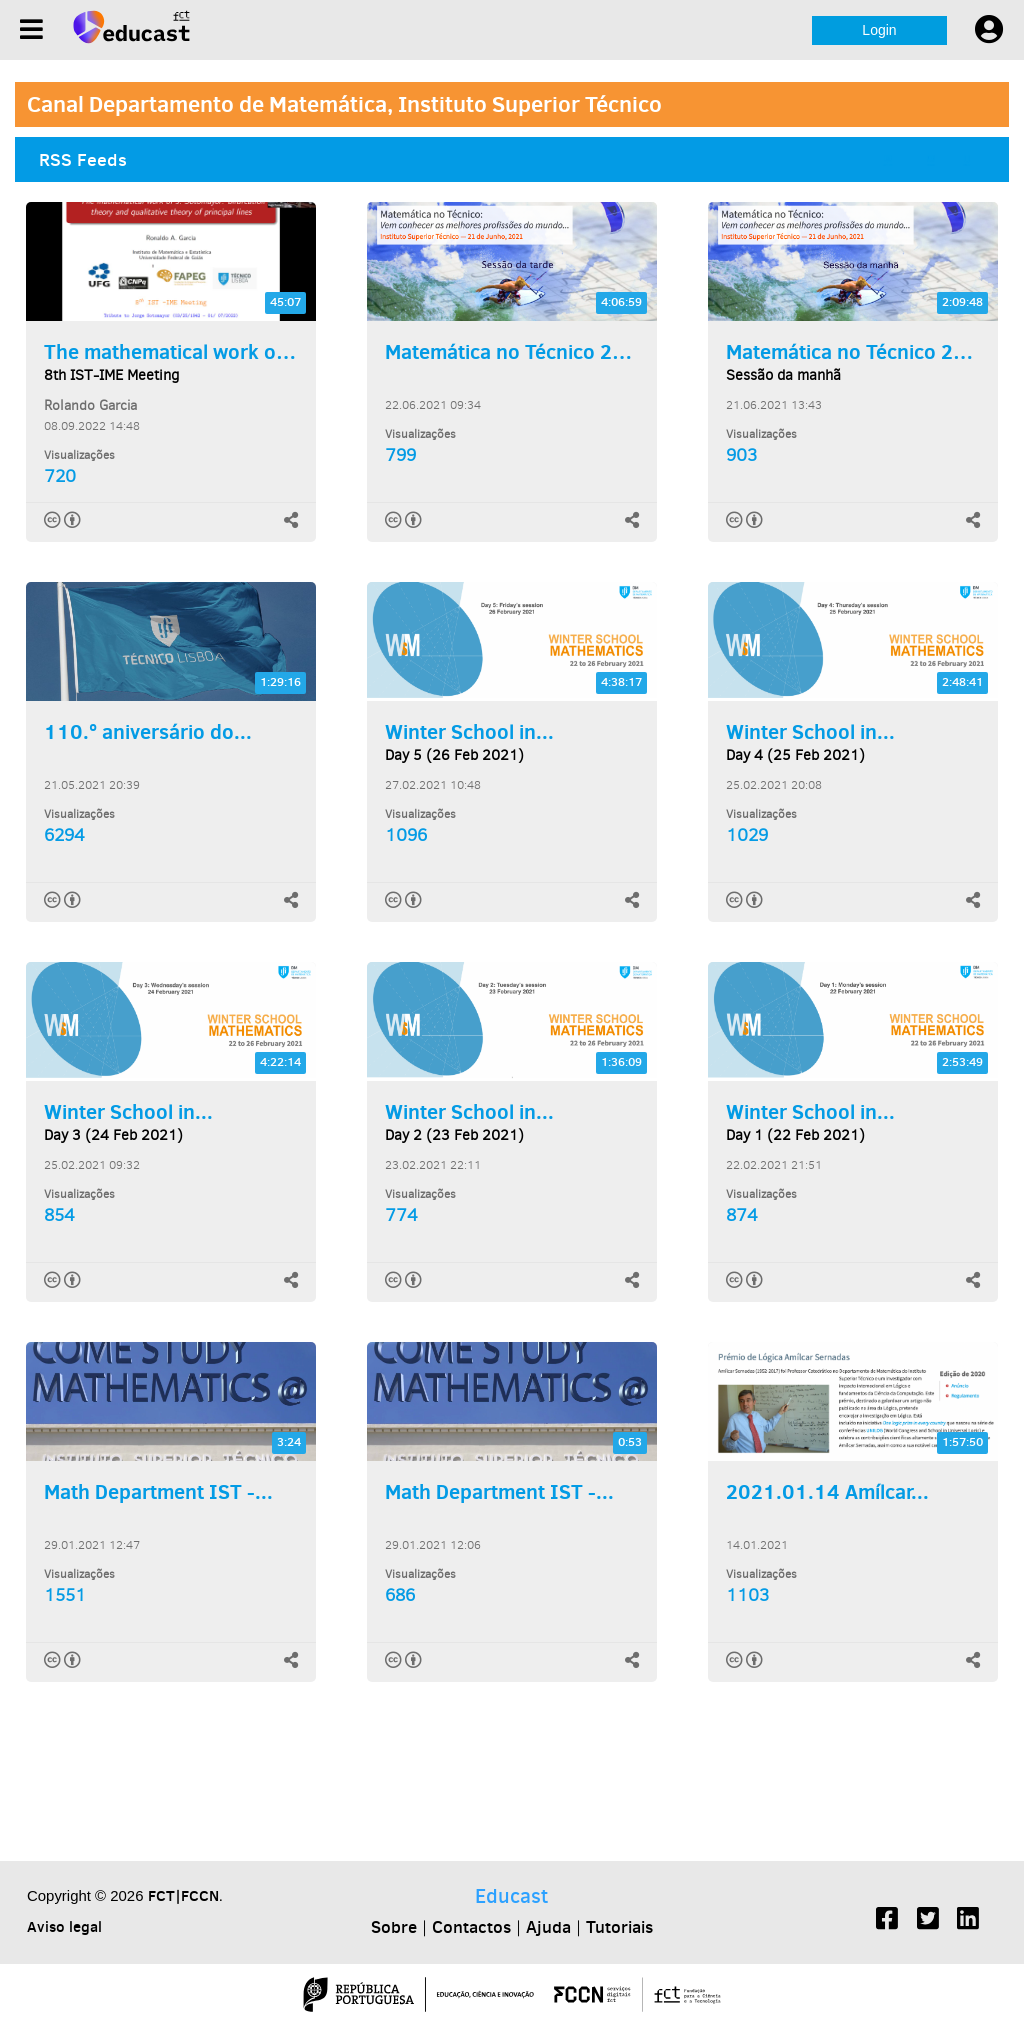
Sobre (394, 1927)
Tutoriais (619, 1927)
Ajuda (548, 1927)
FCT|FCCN (183, 1895)
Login (879, 30)
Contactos (471, 1927)
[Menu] (31, 29)
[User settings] (989, 30)
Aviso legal (64, 1926)
